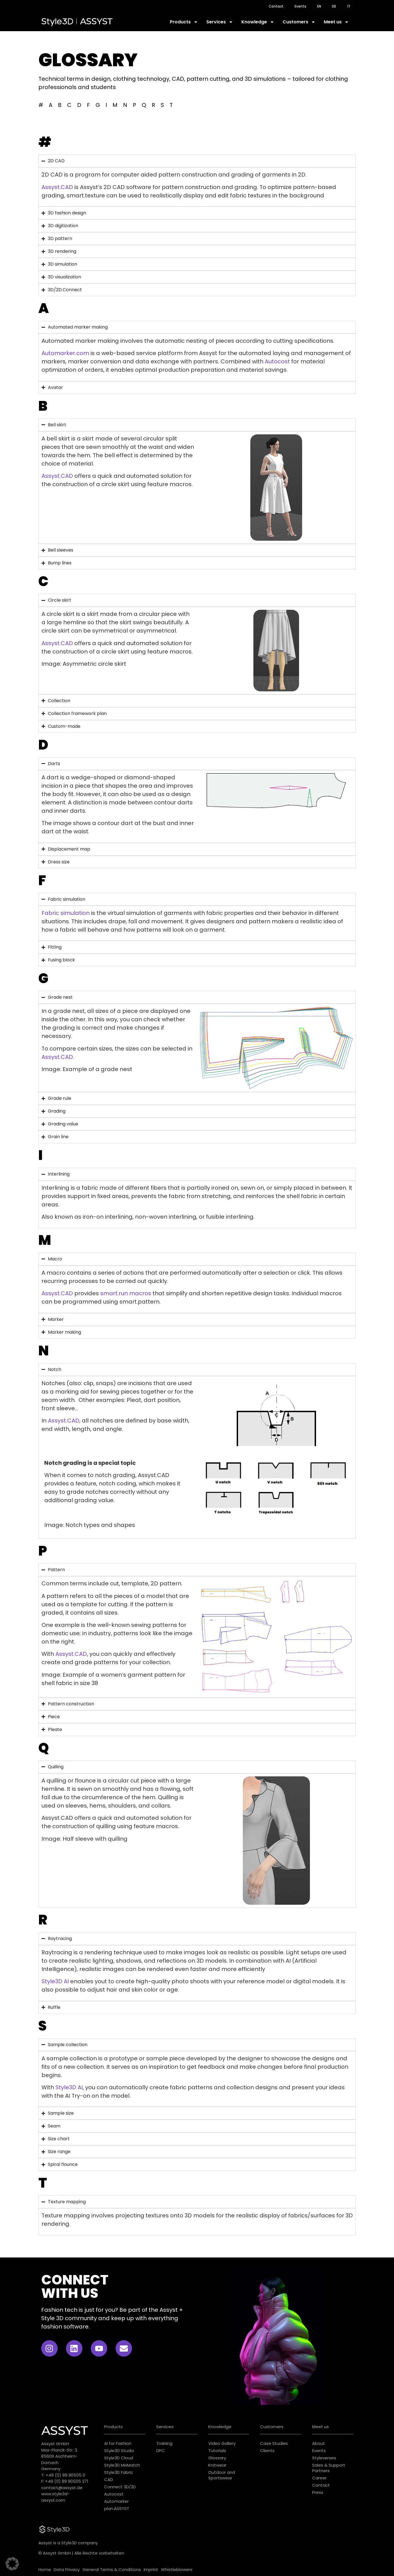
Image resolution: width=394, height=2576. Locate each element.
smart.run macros (125, 1293)
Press (317, 2492)
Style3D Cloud (118, 2458)
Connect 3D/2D (120, 2487)
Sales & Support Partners (328, 2468)
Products (184, 22)
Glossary (217, 2458)
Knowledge (257, 22)
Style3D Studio (119, 2450)
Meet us (336, 22)
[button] (12, 2563)
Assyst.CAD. (57, 1057)
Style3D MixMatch (122, 2465)
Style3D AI (55, 1981)
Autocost (277, 361)
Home (44, 2569)
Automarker (116, 2501)
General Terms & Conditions (111, 2569)
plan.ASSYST (116, 2508)
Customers (299, 22)
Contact (275, 6)
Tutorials (217, 2450)
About (318, 2443)
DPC (160, 2450)
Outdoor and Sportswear (221, 2475)
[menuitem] (318, 6)
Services (219, 22)
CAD (108, 2479)
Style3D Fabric (118, 2472)
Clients (267, 2450)
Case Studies (274, 2443)
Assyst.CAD (57, 187)
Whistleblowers (176, 2569)
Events (300, 6)
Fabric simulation (65, 913)
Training (164, 2443)
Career (319, 2478)
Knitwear (217, 2465)
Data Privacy (67, 2569)
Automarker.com (65, 353)
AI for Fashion (117, 2443)
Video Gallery (222, 2443)
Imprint (151, 2569)
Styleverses (324, 2458)
